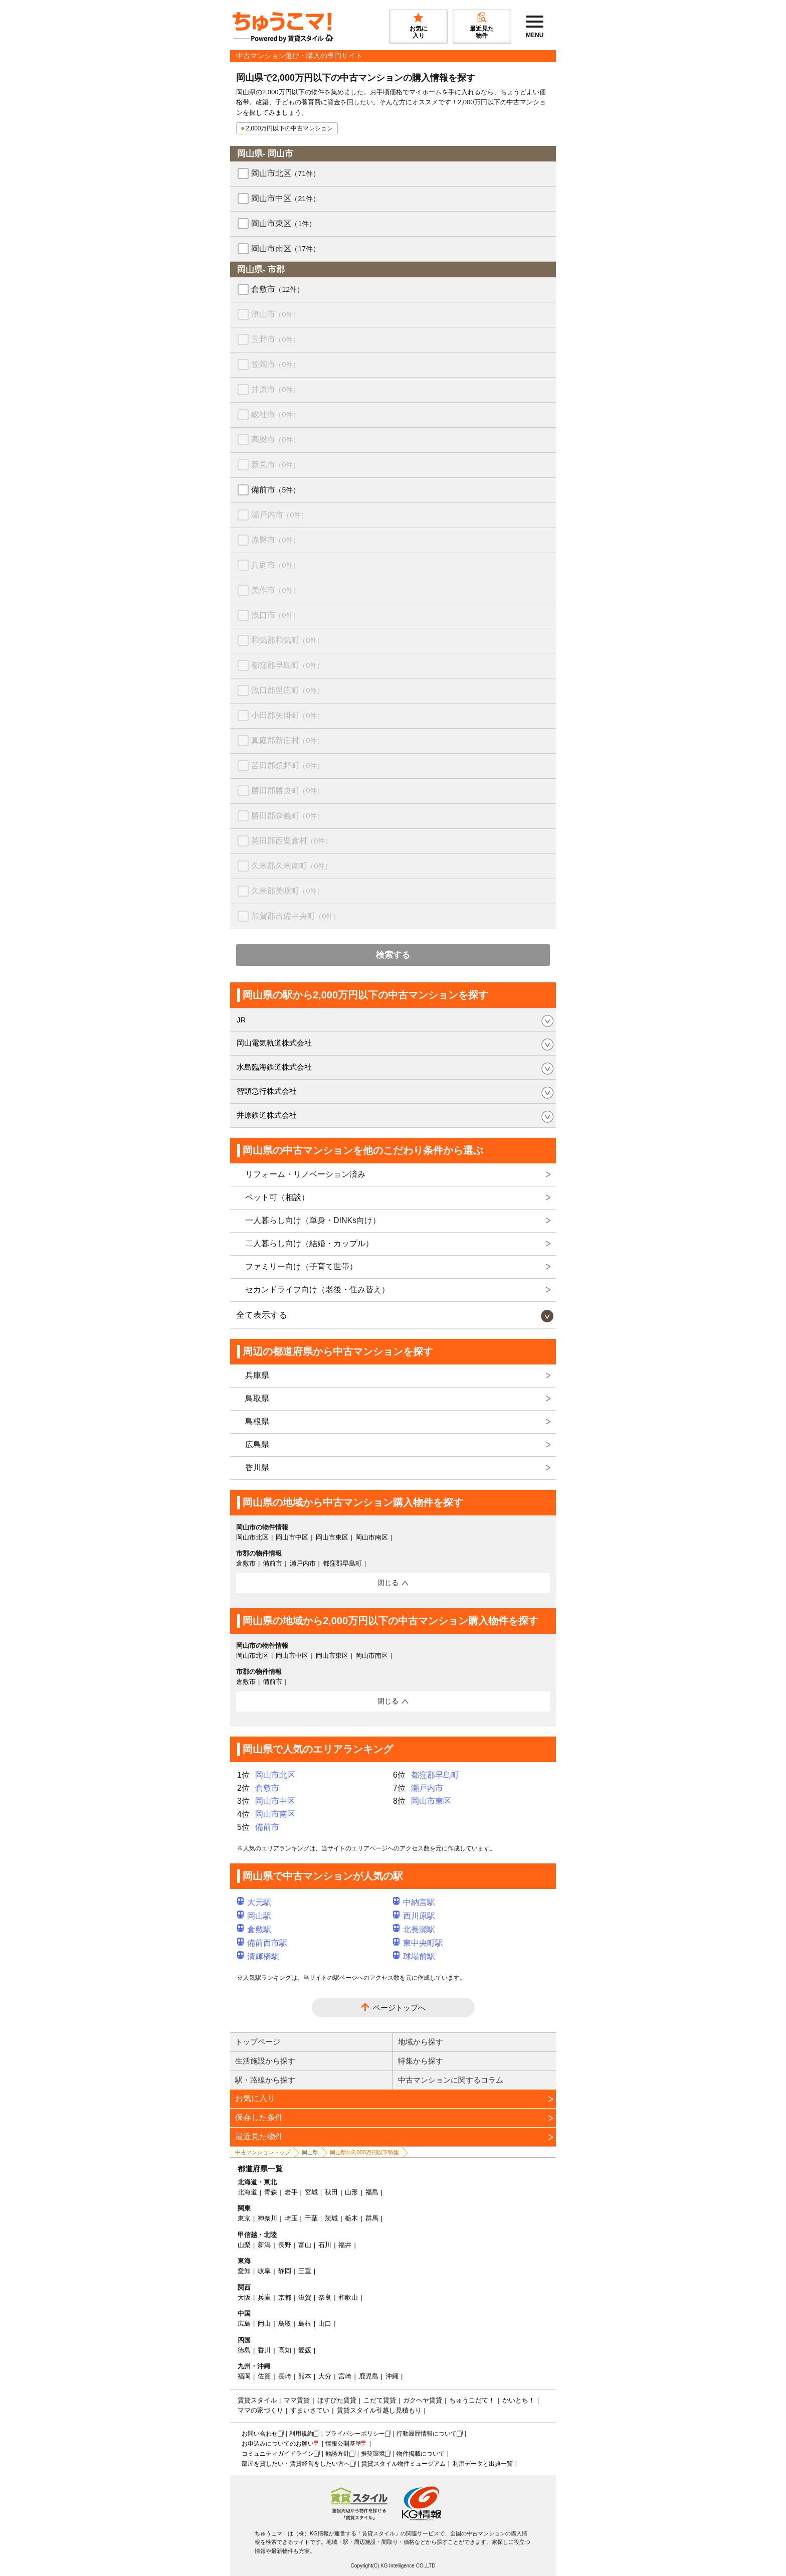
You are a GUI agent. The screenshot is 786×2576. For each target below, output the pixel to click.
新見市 (275, 464)
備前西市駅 (262, 1943)
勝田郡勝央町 (287, 790)
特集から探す (420, 2060)
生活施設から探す (265, 2060)
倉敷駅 (254, 1929)
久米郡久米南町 (291, 866)
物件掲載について (421, 2453)
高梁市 (275, 439)
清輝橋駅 (258, 1956)
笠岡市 (275, 364)
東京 (244, 2218)
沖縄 (392, 2376)
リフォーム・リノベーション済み (305, 1174)
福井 (344, 2245)
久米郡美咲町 (287, 891)
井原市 (275, 389)
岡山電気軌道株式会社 (274, 1043)
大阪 (244, 2297)
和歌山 (348, 2297)
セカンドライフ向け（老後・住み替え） (317, 1289)
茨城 (331, 2218)
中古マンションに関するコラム (450, 2080)
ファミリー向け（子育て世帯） (301, 1266)
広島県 (257, 1444)
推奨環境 (373, 2453)
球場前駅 (414, 1956)
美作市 (275, 590)
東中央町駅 (418, 1943)
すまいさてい (309, 2410)
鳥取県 (257, 1398)
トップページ (257, 2041)
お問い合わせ (260, 2433)
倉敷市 (277, 289)
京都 (284, 2297)
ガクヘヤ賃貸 (422, 2400)
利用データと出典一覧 (483, 2463)
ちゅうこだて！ (472, 2400)
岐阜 (264, 2271)
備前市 (275, 489)
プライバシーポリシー (355, 2433)
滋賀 (304, 2297)
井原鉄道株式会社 (267, 1115)
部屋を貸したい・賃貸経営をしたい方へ (296, 2463)
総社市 (275, 414)
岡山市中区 (285, 198)
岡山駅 (254, 1916)
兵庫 (264, 2297)
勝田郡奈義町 (287, 815)
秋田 (331, 2192)
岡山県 (310, 2152)
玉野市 (275, 339)
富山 (304, 2245)
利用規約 (301, 2433)
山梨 (244, 2245)
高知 (284, 2350)
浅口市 (275, 615)
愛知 (244, 2271)
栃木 (351, 2218)
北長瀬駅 (414, 1929)
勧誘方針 (337, 2453)
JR (241, 1019)
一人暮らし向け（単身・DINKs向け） (312, 1220)
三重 (304, 2271)
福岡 (244, 2376)
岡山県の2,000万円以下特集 (364, 2152)
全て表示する (261, 1315)
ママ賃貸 (297, 2400)
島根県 (257, 1421)
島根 (304, 2323)
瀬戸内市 (279, 514)
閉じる (388, 1583)
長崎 (284, 2376)
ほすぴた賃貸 (336, 2400)
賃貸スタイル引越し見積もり (379, 2410)
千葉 (311, 2218)
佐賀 (264, 2376)
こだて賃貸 (379, 2400)
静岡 (284, 2271)
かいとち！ (518, 2400)
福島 (371, 2192)
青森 (270, 2192)
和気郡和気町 (287, 640)
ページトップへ (399, 2007)
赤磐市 (275, 540)
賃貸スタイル (257, 2400)
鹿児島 (368, 2376)
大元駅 (254, 1902)
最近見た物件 (259, 2136)
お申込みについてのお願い (278, 2443)
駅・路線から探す (265, 2080)
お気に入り (255, 2098)
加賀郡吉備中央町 (295, 916)
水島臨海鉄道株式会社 (274, 1067)
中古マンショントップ (262, 2152)
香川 (264, 2350)
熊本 (304, 2376)
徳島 (244, 2350)
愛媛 (304, 2350)
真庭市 (275, 565)
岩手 (291, 2192)
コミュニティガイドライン (278, 2453)
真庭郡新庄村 (287, 740)
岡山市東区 (283, 223)
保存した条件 (259, 2117)
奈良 (324, 2297)
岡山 (264, 2323)
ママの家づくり (260, 2410)
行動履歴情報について (427, 2433)
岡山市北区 (285, 173)
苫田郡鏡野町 (287, 765)
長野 (284, 2245)
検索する (393, 955)
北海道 (247, 2192)
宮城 (311, 2192)
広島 (244, 2323)
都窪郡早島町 (287, 665)
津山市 (275, 314)
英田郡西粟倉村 (291, 840)
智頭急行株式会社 (267, 1091)
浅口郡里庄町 (287, 690)
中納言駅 (414, 1902)
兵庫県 (257, 1375)
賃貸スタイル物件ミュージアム (403, 2463)
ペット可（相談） (277, 1197)
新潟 (264, 2245)
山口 (324, 2323)
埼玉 (291, 2218)
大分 (324, 2376)
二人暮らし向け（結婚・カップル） (309, 1243)
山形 (351, 2192)
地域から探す (420, 2041)
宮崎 (344, 2376)
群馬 (371, 2218)
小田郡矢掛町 (287, 715)
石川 (324, 2245)
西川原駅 (414, 1916)
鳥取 (284, 2323)
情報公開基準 (343, 2443)
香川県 (257, 1467)
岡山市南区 (285, 248)
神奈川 (267, 2218)
